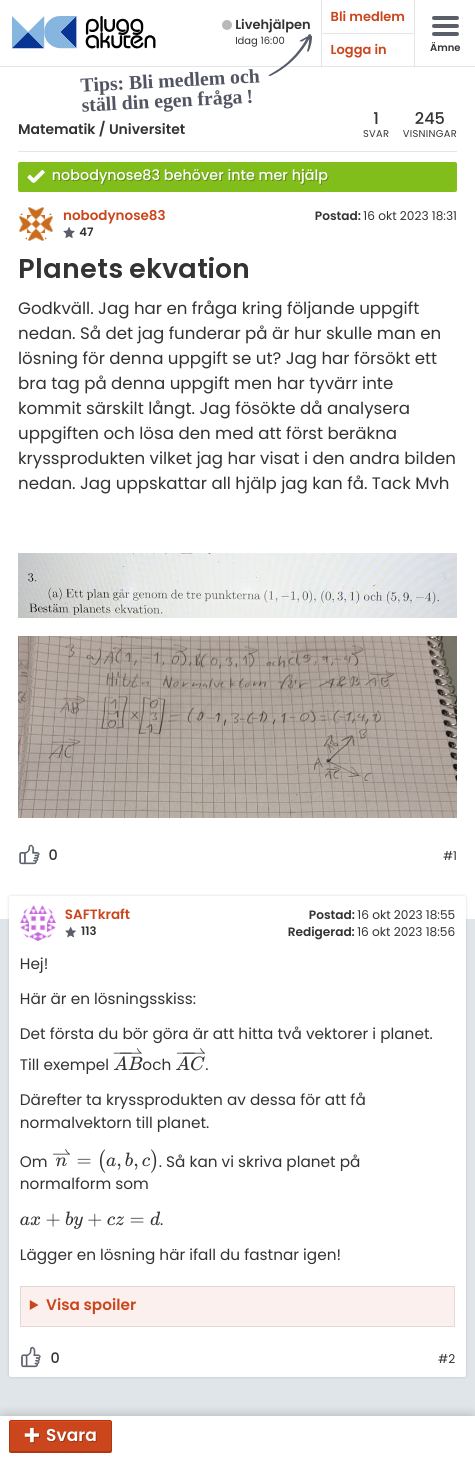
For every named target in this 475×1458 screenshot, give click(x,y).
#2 (446, 1360)
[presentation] (127, 1065)
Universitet (147, 129)
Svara (71, 1435)
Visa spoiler (91, 1305)
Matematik (56, 129)
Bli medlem (368, 16)
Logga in (359, 49)
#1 (450, 857)
